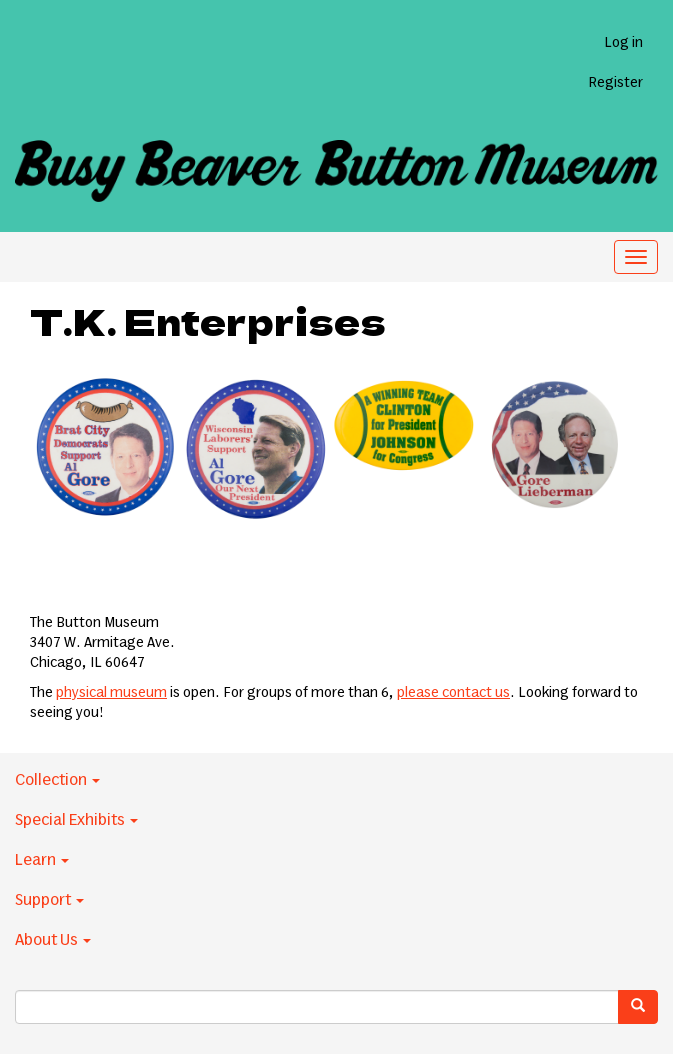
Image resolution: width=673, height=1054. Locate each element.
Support (49, 900)
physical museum (111, 693)
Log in (623, 43)
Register (615, 83)
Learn (42, 860)
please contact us (453, 693)
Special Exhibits (76, 820)
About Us (53, 940)
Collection (57, 780)
